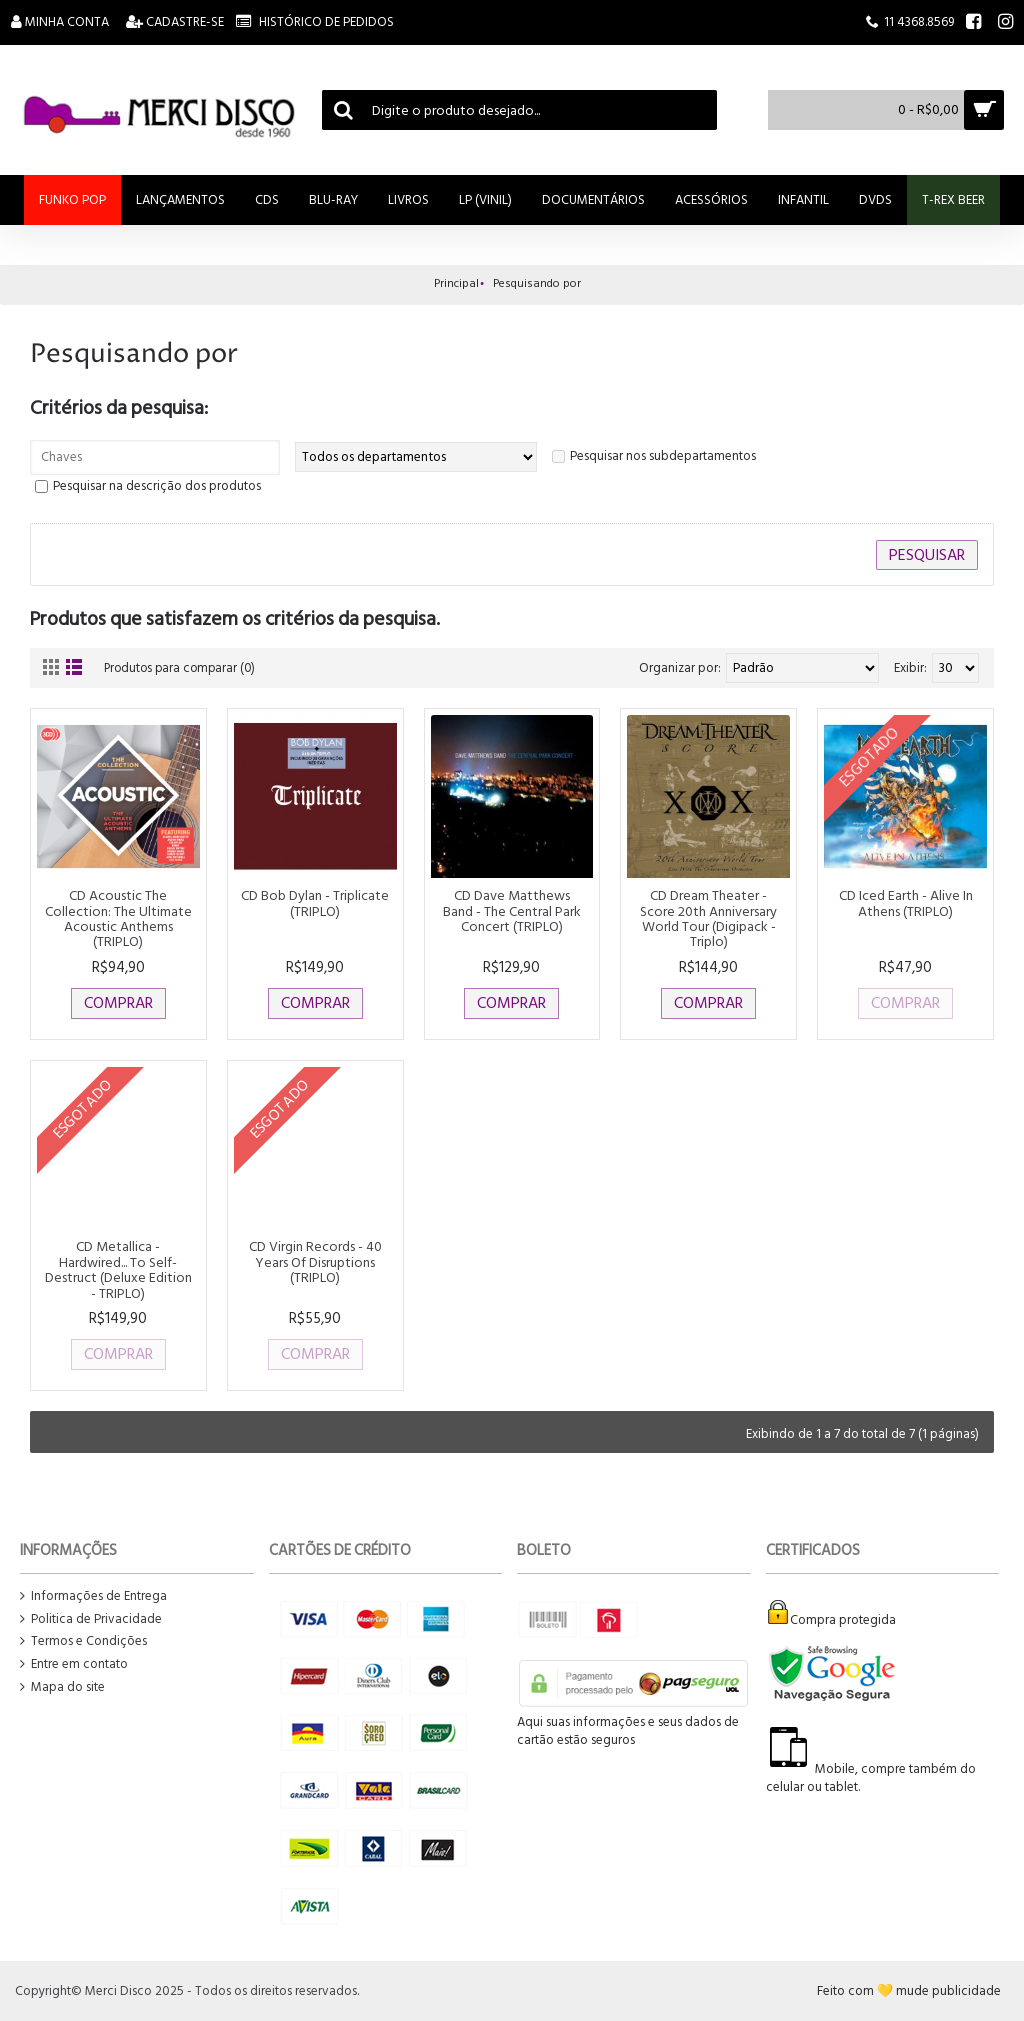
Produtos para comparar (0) (183, 668)
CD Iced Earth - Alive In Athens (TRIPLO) (906, 903)
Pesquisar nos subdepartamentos (663, 456)
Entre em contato (74, 1664)
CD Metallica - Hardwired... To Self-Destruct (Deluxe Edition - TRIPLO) (118, 1269)
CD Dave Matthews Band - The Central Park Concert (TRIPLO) (512, 911)
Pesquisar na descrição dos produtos (157, 486)
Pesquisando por (537, 283)
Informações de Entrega (93, 1596)
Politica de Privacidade (91, 1619)
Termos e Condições (83, 1641)
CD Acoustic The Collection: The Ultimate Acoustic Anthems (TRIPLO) (118, 918)
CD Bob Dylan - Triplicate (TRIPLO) (315, 903)
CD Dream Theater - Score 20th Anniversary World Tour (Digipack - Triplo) (708, 918)
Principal (456, 283)
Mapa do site (62, 1687)
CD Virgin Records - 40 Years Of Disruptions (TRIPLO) (315, 1262)
